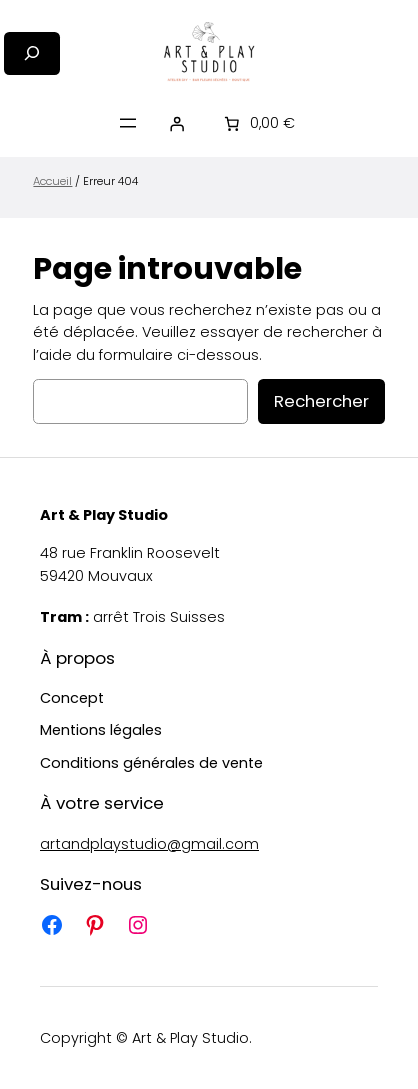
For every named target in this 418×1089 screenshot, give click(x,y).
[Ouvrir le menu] (128, 123)
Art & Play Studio (104, 515)
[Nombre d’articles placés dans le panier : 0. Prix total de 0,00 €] (258, 123)
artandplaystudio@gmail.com (149, 844)
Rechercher (321, 401)
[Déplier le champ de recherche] (32, 53)
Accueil (52, 181)
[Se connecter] (177, 123)
